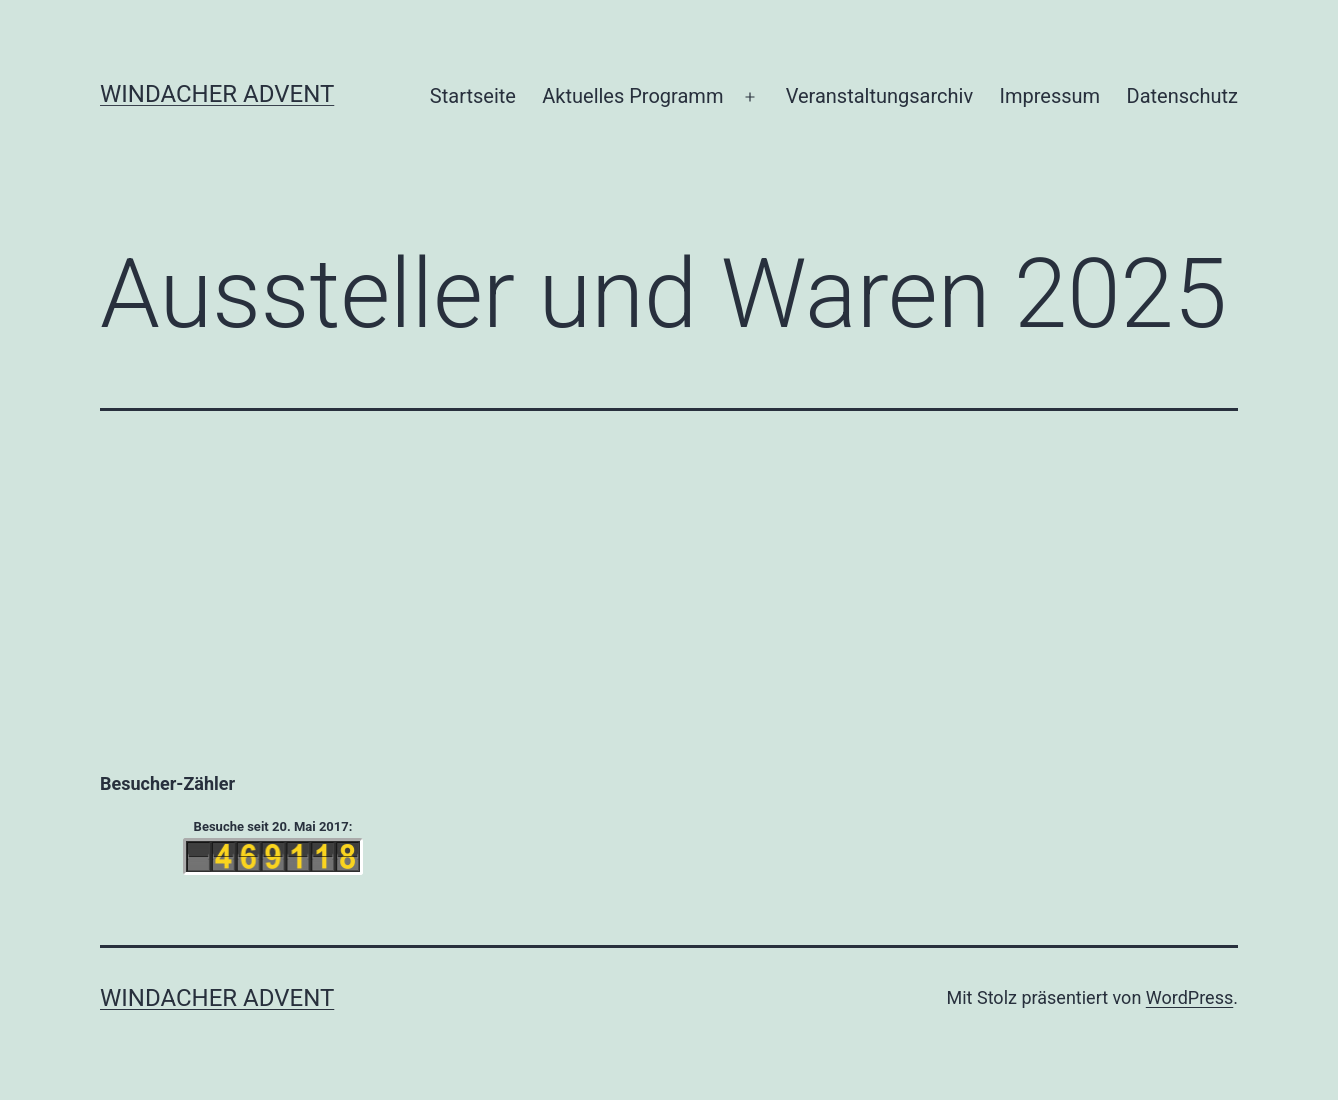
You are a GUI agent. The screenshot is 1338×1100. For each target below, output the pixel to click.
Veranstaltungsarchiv (880, 96)
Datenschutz (1183, 96)
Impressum (1050, 96)
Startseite (473, 96)
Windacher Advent (217, 94)
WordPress (1189, 997)
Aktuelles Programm (632, 96)
